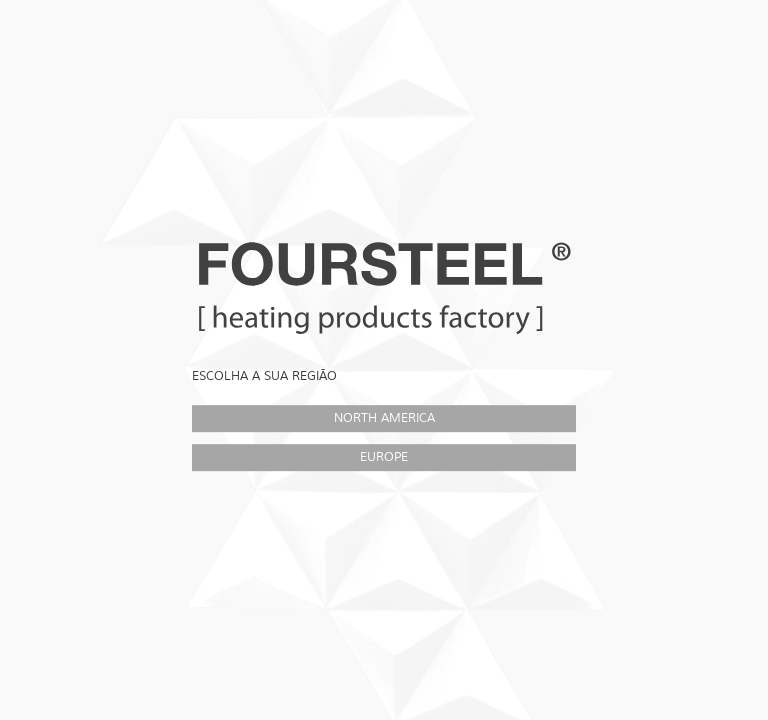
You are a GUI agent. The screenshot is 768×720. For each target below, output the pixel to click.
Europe (384, 457)
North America (384, 418)
